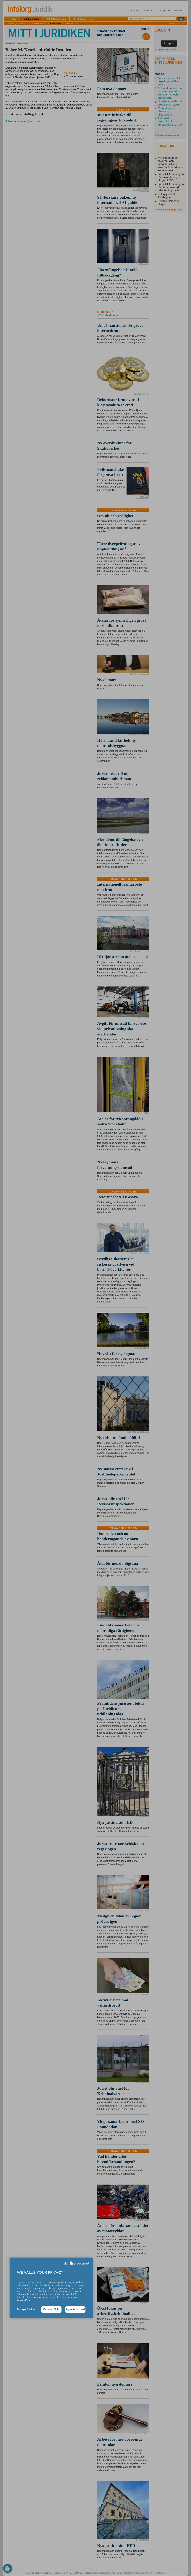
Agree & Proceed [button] (75, 2309)
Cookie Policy (24, 2300)
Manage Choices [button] (26, 2309)
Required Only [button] (51, 2309)
